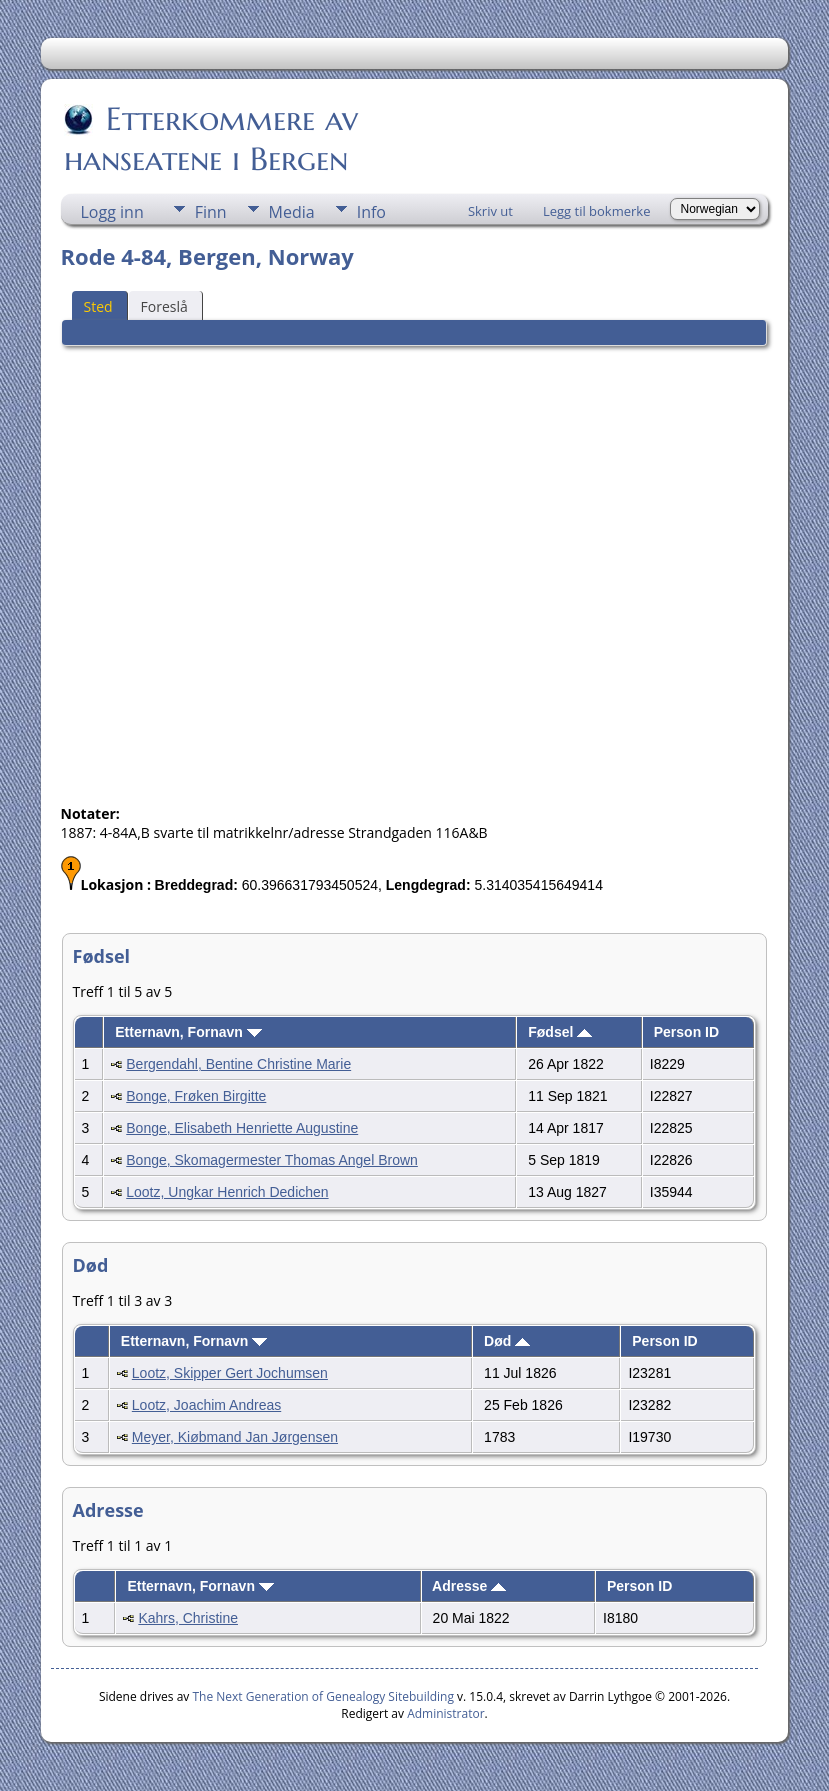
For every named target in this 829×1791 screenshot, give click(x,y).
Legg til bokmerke (597, 211)
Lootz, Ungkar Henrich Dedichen (227, 1192)
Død (507, 1341)
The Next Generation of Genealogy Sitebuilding (323, 1696)
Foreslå (164, 306)
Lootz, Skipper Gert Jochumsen (230, 1373)
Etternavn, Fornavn (188, 1032)
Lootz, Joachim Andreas (206, 1405)
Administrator (445, 1713)
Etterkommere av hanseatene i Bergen (211, 139)
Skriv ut (490, 211)
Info (371, 212)
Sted (98, 306)
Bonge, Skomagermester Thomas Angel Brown (272, 1160)
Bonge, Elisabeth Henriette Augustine (242, 1128)
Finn (211, 212)
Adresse (469, 1586)
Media (292, 212)
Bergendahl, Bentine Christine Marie (238, 1064)
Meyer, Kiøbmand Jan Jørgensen (235, 1437)
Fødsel (560, 1032)
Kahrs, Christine (188, 1618)
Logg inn (112, 212)
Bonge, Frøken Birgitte (196, 1096)
